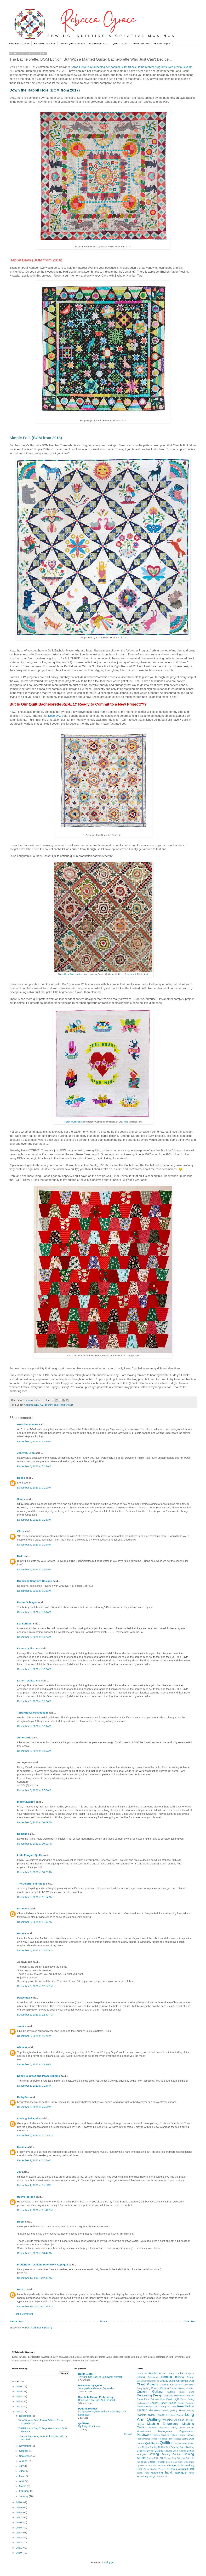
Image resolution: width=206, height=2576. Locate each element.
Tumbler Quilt (66, 1405)
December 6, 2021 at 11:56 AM (35, 1921)
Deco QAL (55, 715)
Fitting (162, 2406)
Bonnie (21, 1933)
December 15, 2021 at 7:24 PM (35, 2306)
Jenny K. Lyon (26, 1452)
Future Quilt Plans (141, 43)
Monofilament (144, 2431)
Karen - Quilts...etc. (29, 1648)
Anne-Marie (24, 1737)
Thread (160, 2461)
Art (165, 2373)
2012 (19, 2542)
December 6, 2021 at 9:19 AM (34, 1726)
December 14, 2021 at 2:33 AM (35, 2277)
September (25, 2455)
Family (181, 2403)
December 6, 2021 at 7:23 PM (34, 2085)
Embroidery (143, 2403)
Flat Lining (171, 2407)
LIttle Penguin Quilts (29, 1855)
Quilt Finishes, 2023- (98, 43)
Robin (21, 2221)
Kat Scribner (24, 1623)
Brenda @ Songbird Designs (34, 1580)
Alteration (142, 2373)
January (24, 2496)
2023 (19, 2401)
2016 (19, 2522)
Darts (191, 2392)
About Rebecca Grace (19, 43)
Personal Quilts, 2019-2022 (72, 43)
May (22, 2476)
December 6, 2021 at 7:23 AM (34, 1519)
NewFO (38, 1405)
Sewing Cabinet (171, 2454)
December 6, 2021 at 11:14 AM (35, 1897)
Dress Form (143, 2399)
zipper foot (162, 2476)
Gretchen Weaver (27, 1424)
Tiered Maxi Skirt (174, 2462)
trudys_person (26, 2196)
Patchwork (144, 2434)
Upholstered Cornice (146, 2465)
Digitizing (168, 2395)
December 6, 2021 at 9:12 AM (34, 1669)
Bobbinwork (142, 2381)
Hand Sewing (186, 2410)
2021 (19, 2411)
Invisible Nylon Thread (150, 2414)
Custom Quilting (150, 2391)
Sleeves (167, 2458)
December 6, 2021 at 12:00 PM (35, 1950)
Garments (155, 2410)
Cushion (190, 2388)
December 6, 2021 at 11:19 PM (35, 2135)
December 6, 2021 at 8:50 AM (34, 1612)
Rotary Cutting (149, 2447)
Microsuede (163, 2427)
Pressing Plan (165, 2438)
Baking (141, 2376)
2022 (19, 2406)
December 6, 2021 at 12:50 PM (35, 2014)
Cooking (164, 2384)
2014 (19, 2532)
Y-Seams (172, 2469)
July (21, 2465)
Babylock (190, 2373)
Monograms (165, 2431)
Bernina (166, 2377)
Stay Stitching (178, 2458)
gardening (157, 2472)
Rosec (21, 1477)
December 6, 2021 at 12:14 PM (35, 1986)
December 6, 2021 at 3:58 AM (34, 1441)
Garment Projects (162, 43)
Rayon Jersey (181, 2443)
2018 (19, 2512)
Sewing (154, 2454)
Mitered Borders (186, 2427)
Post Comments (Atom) (38, 2327)
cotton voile (143, 2473)
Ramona (22, 1833)
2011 (19, 2547)
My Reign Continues (89, 2426)
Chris (21, 1531)
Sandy (21, 1499)
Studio (151, 2461)
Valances (161, 2465)
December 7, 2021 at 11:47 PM (35, 2210)
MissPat (22, 2047)
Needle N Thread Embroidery (95, 2397)
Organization (186, 2431)
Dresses (155, 2399)
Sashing (175, 2447)
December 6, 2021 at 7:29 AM (34, 1544)
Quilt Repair (152, 2443)
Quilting (167, 2442)
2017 (19, 2517)
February (24, 2490)
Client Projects (147, 2384)
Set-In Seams (179, 2451)
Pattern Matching (161, 2435)
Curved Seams (177, 2388)
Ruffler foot (164, 2447)
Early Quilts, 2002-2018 (44, 43)
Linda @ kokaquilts (29, 2118)
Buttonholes (153, 2381)
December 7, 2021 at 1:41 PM (34, 2185)
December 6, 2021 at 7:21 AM (34, 1487)
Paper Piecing (50, 1405)
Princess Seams (180, 2439)
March (23, 2486)
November (25, 2445)
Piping (139, 2439)
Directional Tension (184, 2395)
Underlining (189, 2462)
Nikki (20, 1556)
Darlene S (23, 1908)
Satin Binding (187, 2447)
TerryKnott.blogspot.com (32, 1712)
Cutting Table (176, 2392)
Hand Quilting (170, 2410)
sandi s (21, 2026)
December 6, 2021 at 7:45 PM (34, 2106)
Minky (173, 2427)
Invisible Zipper (174, 2415)
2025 (19, 2391)
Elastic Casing (187, 2399)
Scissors (141, 2450)
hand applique (175, 2472)
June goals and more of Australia (96, 2388)
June (22, 2470)
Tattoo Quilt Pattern (74, 1121)
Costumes (176, 2384)
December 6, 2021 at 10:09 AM (35, 1822)
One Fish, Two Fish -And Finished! (97, 2400)
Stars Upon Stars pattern (70, 974)
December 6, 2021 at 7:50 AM (34, 1569)
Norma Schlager (27, 1602)
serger (153, 2476)
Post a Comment (23, 2313)
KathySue (23, 2097)
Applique (28, 1405)
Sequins (168, 2451)
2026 (19, 2386)
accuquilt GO (186, 2469)
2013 (19, 2537)
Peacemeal (24, 1997)
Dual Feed (165, 2399)
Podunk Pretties (88, 2408)
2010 (19, 2552)
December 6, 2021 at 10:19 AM (35, 1843)
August (23, 2460)
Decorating (144, 2395)
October (24, 2450)
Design (158, 2395)
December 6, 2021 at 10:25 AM (35, 1872)
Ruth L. (21, 2289)
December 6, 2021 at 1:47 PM (34, 2035)
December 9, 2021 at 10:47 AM (35, 2253)
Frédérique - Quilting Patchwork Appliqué (42, 2264)
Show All (127, 2434)
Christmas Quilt (185, 2380)
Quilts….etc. (85, 2373)
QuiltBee (83, 2423)
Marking (153, 2427)
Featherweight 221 (147, 2406)
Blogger (109, 2562)
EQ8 (176, 2399)
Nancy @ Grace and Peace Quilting (38, 2075)
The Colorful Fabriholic (31, 1883)
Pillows (190, 2435)
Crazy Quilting (143, 2388)
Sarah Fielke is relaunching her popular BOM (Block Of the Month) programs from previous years (131, 66)
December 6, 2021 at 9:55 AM (34, 1750)
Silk (161, 2458)
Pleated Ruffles (150, 2439)
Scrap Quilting (155, 2450)
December (25, 2415)
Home (103, 2321)
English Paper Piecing (163, 2402)
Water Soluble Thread (154, 2469)
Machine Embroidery (163, 2423)
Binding (179, 2376)
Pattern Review (178, 2435)
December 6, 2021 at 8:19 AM (34, 1590)
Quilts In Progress (121, 43)
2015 (19, 2527)
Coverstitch (189, 2385)
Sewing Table (153, 2458)
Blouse (190, 2377)
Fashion (190, 2403)
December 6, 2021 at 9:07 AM (34, 1636)
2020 (19, 2502)
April (22, 2481)
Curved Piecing (160, 2388)
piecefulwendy (26, 1801)
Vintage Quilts (175, 2465)
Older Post (190, 2321)
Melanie (22, 2146)
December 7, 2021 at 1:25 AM (34, 2160)
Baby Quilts (176, 2373)
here (132, 974)
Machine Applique (173, 2419)
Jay (19, 2171)
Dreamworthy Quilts (90, 2385)
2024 (19, 2396)
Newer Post (17, 2321)
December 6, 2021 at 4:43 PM (34, 2064)
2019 (19, 2507)
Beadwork (153, 2377)
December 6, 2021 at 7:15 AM (34, 1466)
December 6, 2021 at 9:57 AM (34, 1790)
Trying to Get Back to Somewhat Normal (100, 2376)
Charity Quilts (167, 2380)
